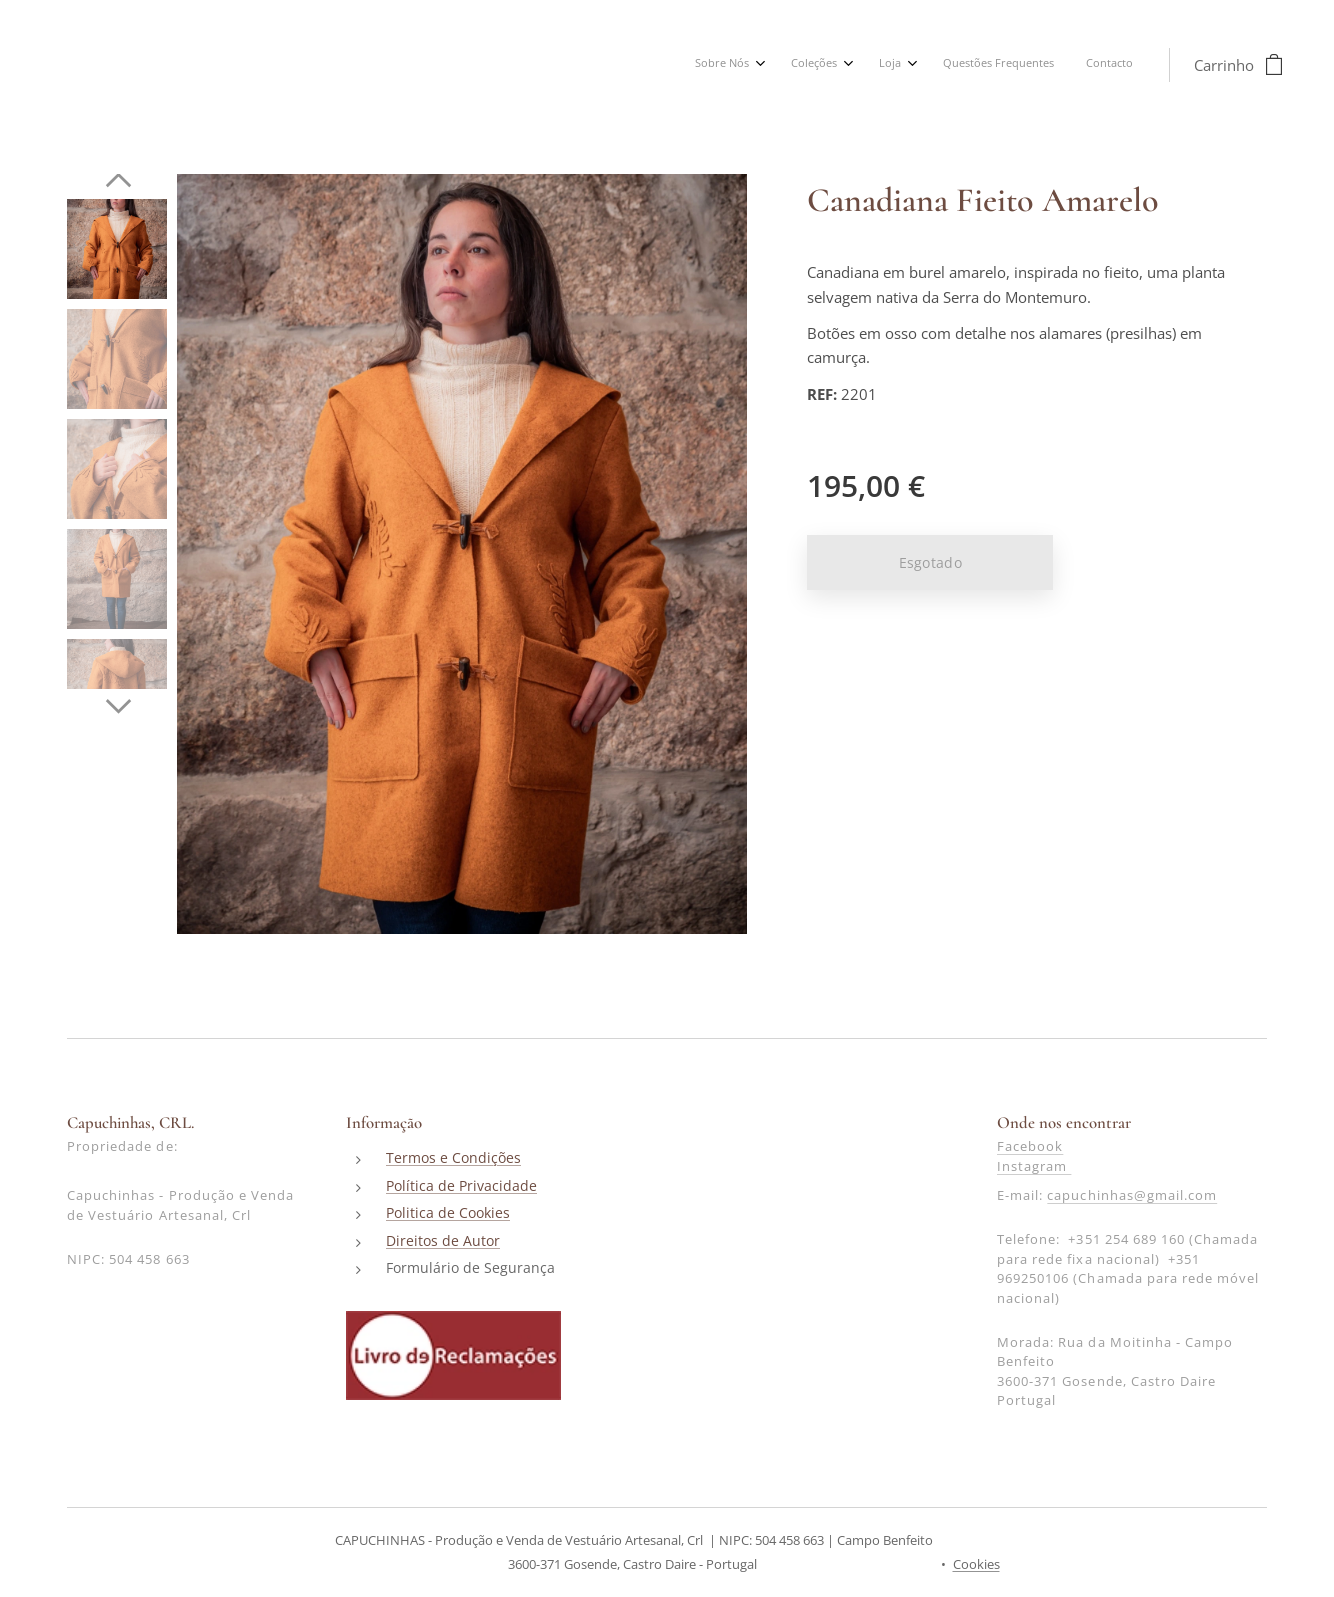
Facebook (1030, 1147)
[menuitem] (985, 65)
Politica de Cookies (448, 1213)
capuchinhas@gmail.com (1132, 1196)
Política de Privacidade (461, 1185)
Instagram (1034, 1166)
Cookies (976, 1564)
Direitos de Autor (443, 1240)
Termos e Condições (453, 1158)
